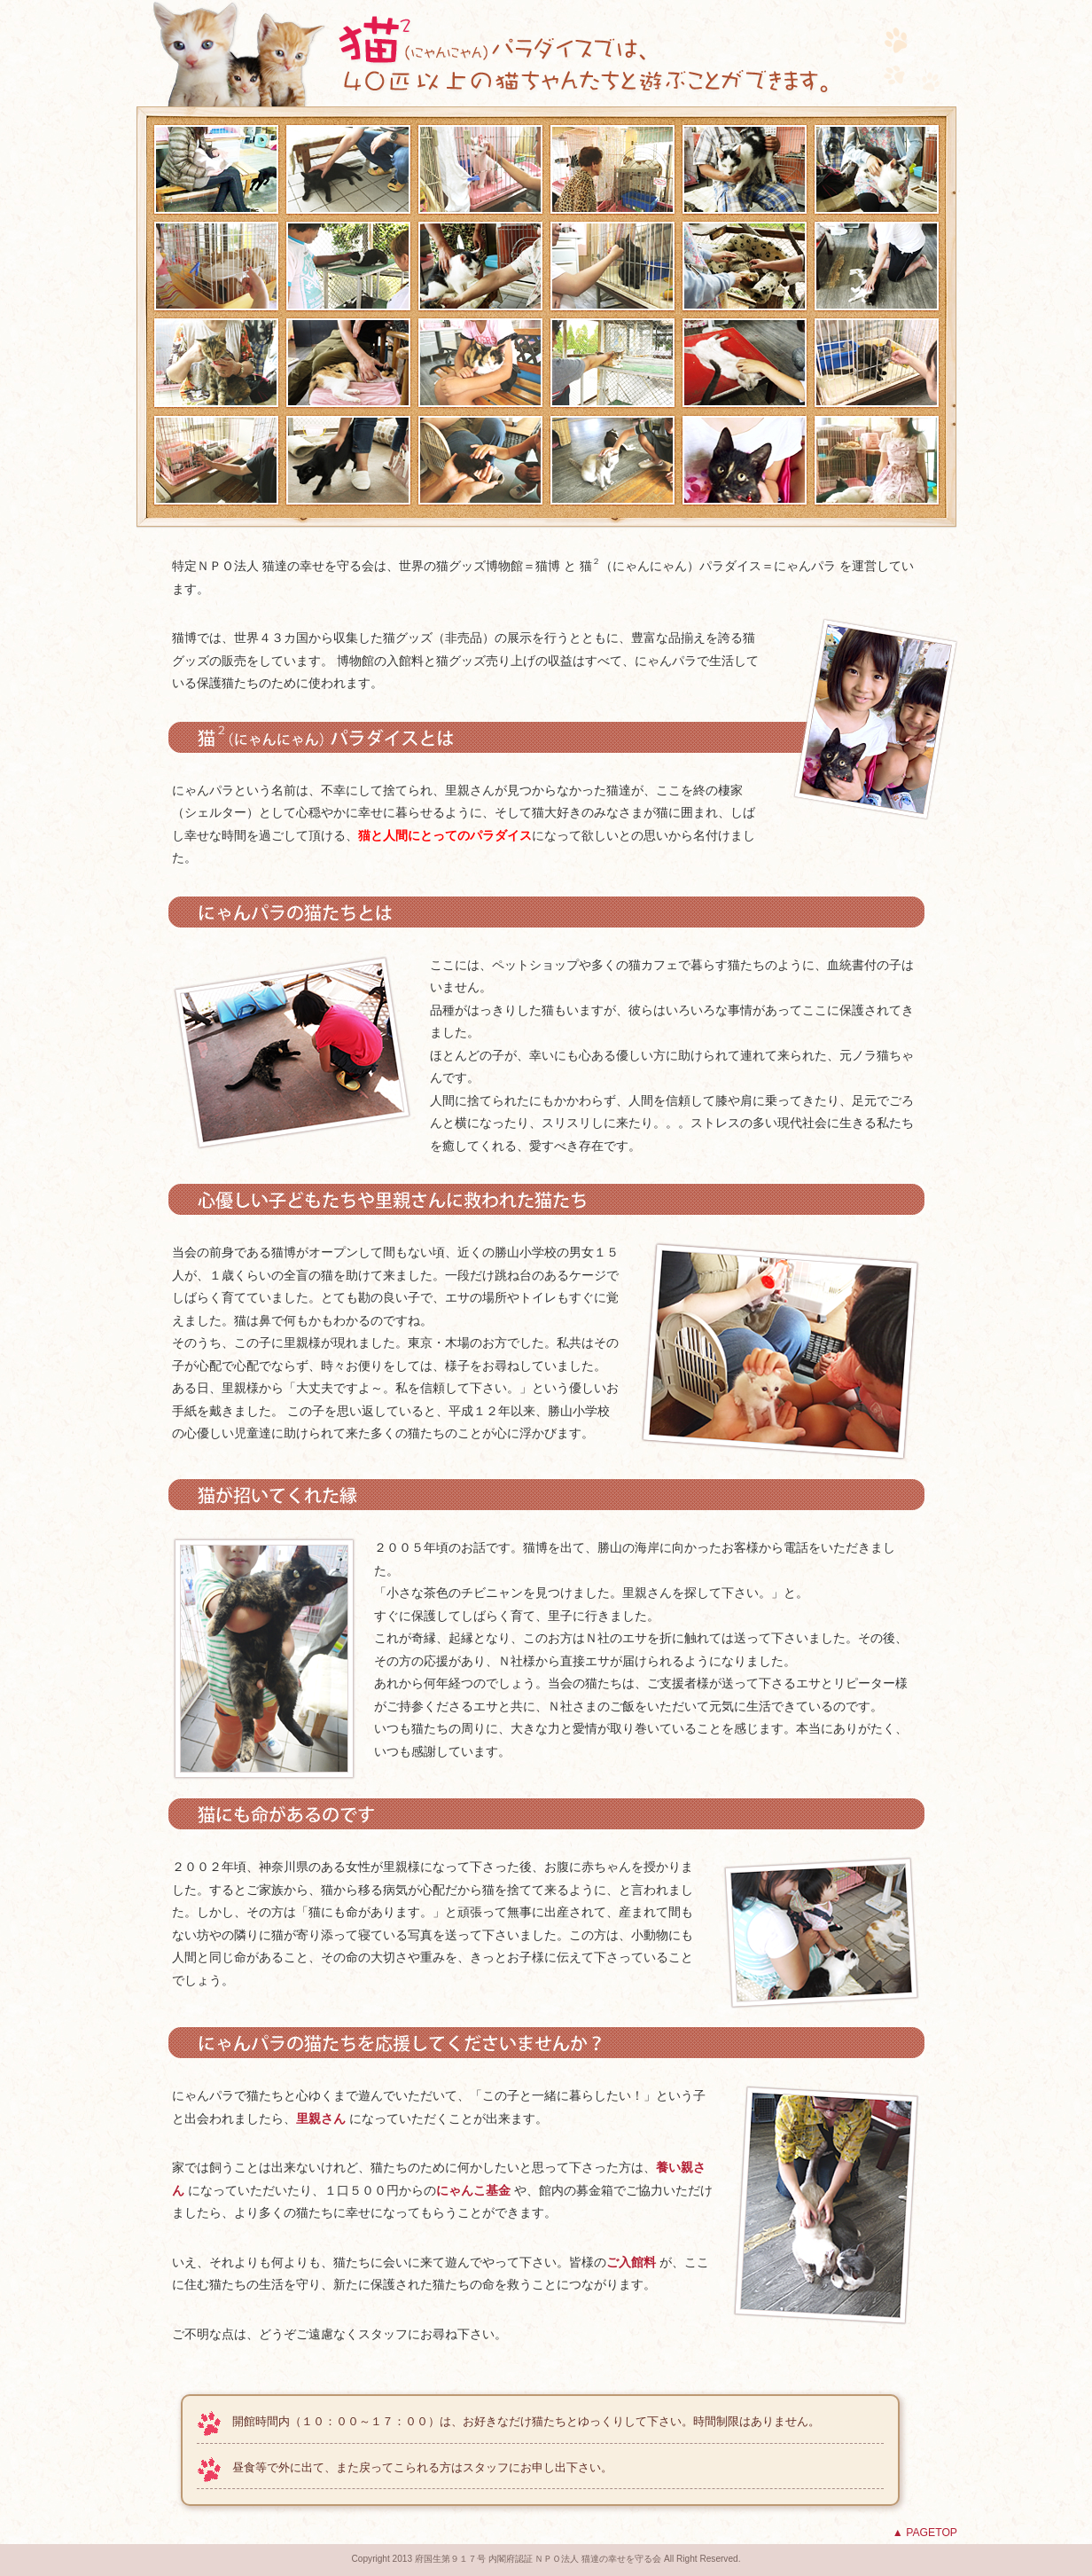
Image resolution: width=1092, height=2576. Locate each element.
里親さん (321, 2118)
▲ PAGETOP (925, 2532)
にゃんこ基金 (473, 2190)
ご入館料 (631, 2262)
